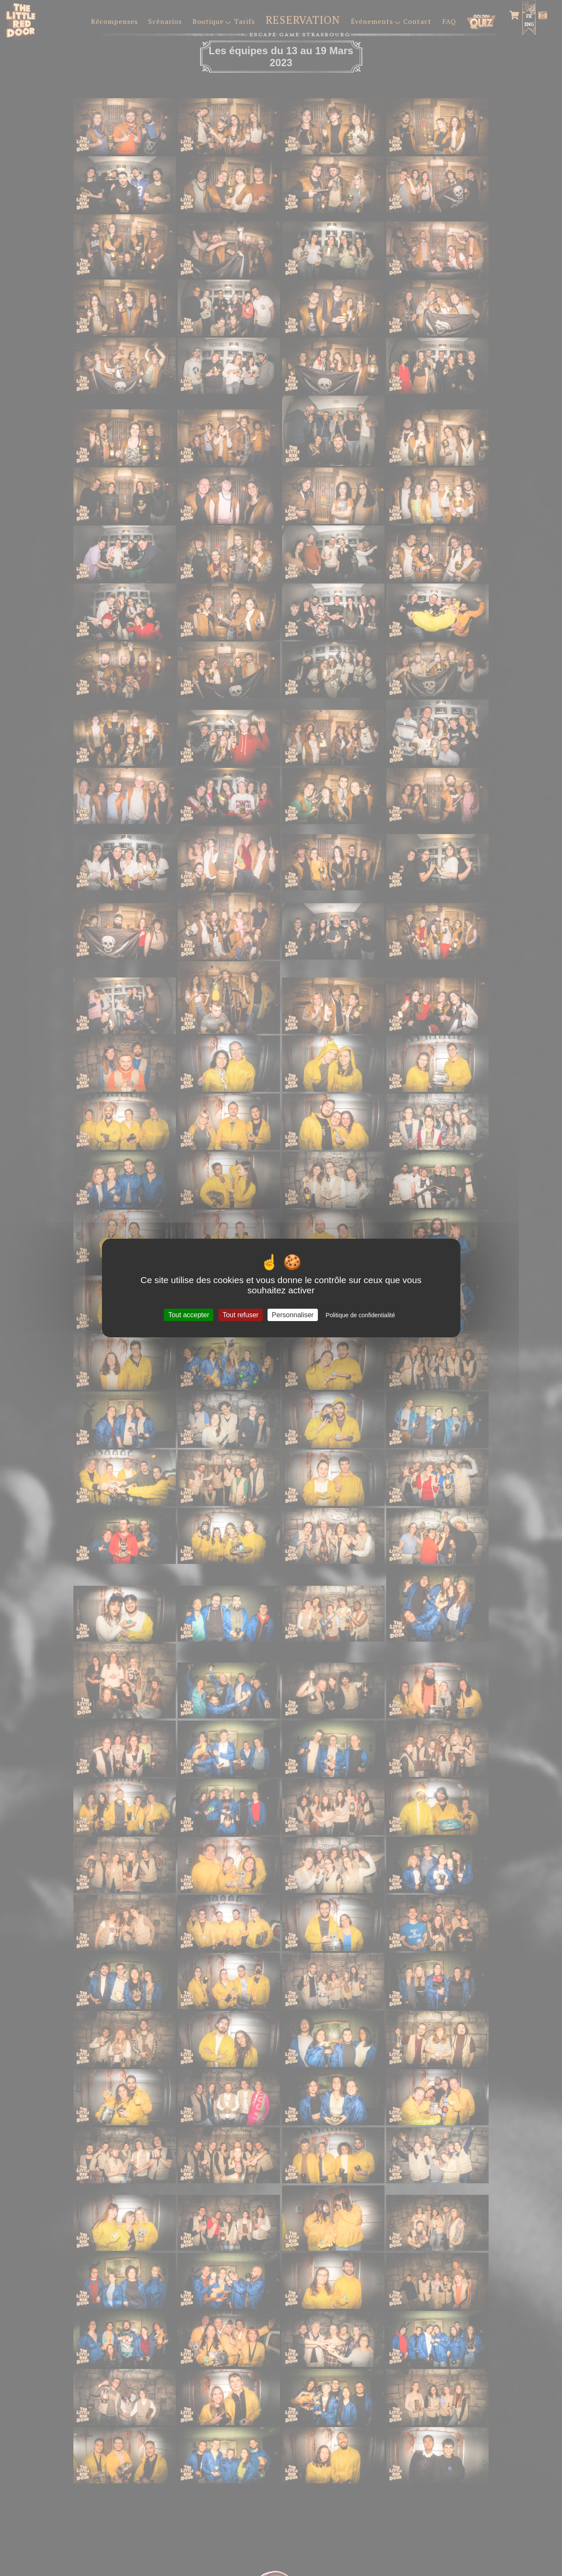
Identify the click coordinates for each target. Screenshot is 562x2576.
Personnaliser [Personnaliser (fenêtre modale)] (293, 1315)
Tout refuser (240, 1315)
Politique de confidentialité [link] (360, 1315)
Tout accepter (188, 1315)
